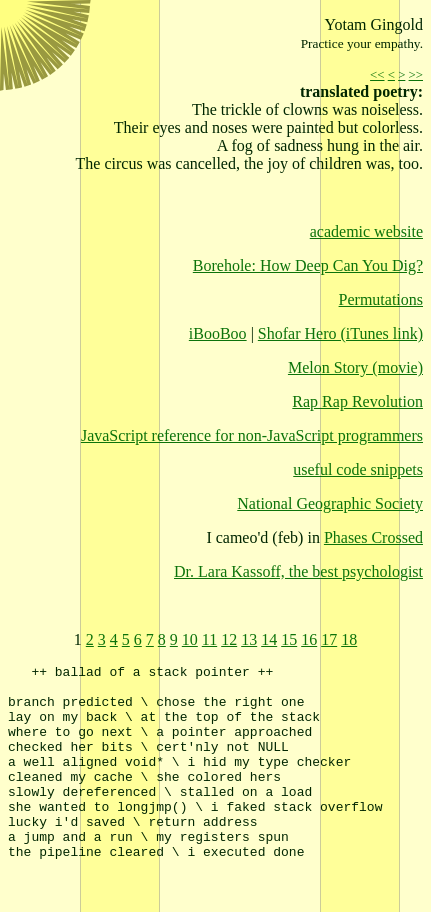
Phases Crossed (373, 537)
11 (209, 639)
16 (309, 639)
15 (289, 639)
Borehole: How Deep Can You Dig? (308, 265)
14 (269, 639)
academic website (366, 231)
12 (229, 639)
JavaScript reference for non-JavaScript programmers (252, 435)
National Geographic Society (330, 503)
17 (329, 639)
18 (349, 639)
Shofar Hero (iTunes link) (340, 333)
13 (249, 639)
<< (377, 75)
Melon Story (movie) (355, 367)
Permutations (381, 299)
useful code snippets (358, 469)
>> (416, 75)
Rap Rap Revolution (357, 401)
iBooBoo (218, 333)
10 (190, 639)
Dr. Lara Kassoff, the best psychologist (298, 571)
